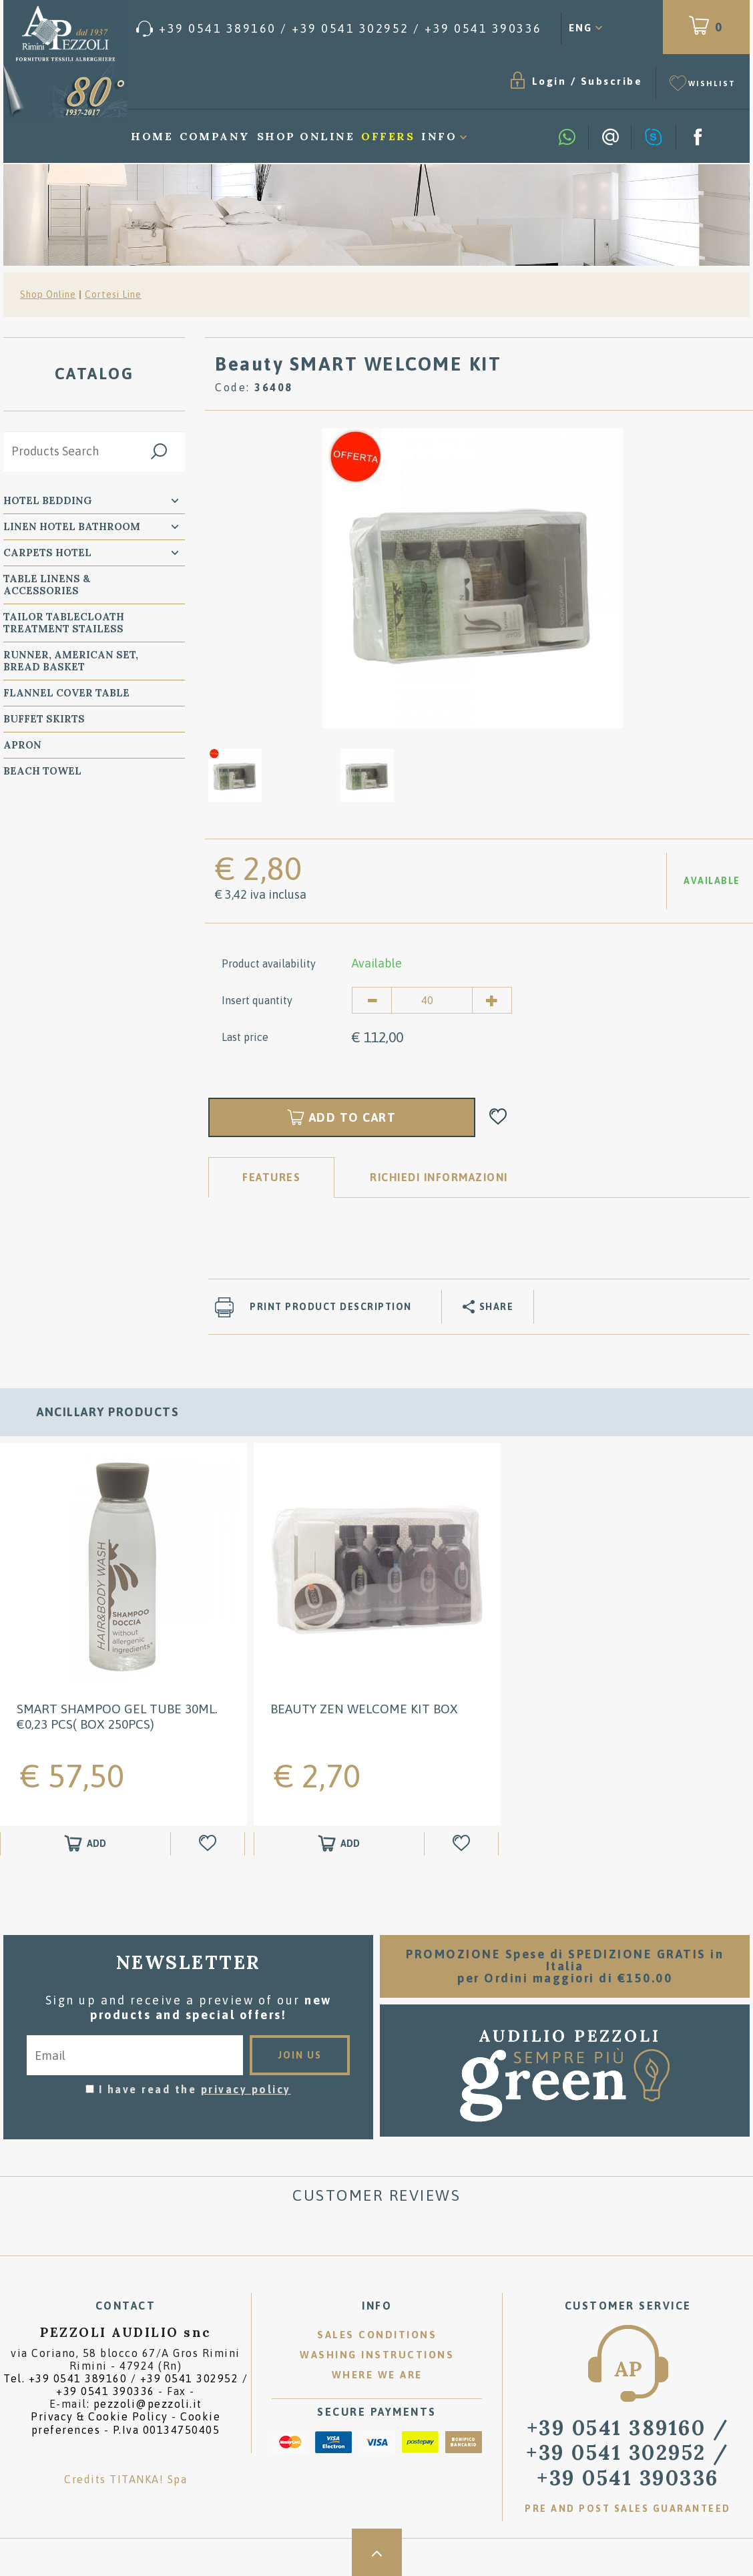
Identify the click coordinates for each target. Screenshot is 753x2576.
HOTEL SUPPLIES (48, 1093)
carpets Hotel (47, 552)
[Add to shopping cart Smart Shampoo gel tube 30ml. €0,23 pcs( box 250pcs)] (85, 1843)
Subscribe (612, 81)
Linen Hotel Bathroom (71, 526)
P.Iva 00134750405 (166, 2430)
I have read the (195, 2089)
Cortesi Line (113, 294)
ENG (580, 27)
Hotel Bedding (47, 500)
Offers (388, 136)
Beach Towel (42, 771)
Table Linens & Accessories (46, 584)
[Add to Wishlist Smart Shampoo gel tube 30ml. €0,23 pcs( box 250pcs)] (209, 1843)
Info (439, 136)
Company (215, 136)
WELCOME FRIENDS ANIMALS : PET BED (83, 1061)
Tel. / (125, 2384)
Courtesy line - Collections (50, 881)
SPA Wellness (44, 823)
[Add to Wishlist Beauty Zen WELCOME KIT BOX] (463, 1843)
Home (152, 136)
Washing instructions (377, 2354)
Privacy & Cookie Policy (99, 2416)
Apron (22, 744)
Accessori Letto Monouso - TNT (82, 945)
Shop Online (306, 136)
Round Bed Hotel (54, 977)
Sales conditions (377, 2334)
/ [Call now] (628, 2452)
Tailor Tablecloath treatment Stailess (63, 622)
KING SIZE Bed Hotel (62, 1003)
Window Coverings (61, 913)
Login (549, 81)
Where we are (377, 2374)
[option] (472, 577)
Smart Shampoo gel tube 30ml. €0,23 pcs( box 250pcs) (117, 1716)
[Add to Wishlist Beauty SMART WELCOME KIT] (498, 1117)
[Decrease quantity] (372, 1000)
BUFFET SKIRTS (44, 718)
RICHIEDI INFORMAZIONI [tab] (439, 1177)
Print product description (331, 1306)
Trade (21, 1145)
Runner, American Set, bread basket (70, 660)
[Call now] (339, 29)
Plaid (20, 797)
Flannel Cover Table (66, 692)
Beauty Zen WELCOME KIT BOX (364, 1708)
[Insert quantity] (432, 1000)
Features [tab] (271, 1177)
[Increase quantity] (492, 1000)
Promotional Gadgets (72, 1119)
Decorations (42, 1029)
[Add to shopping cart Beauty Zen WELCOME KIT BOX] (339, 1843)
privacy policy (246, 2089)
